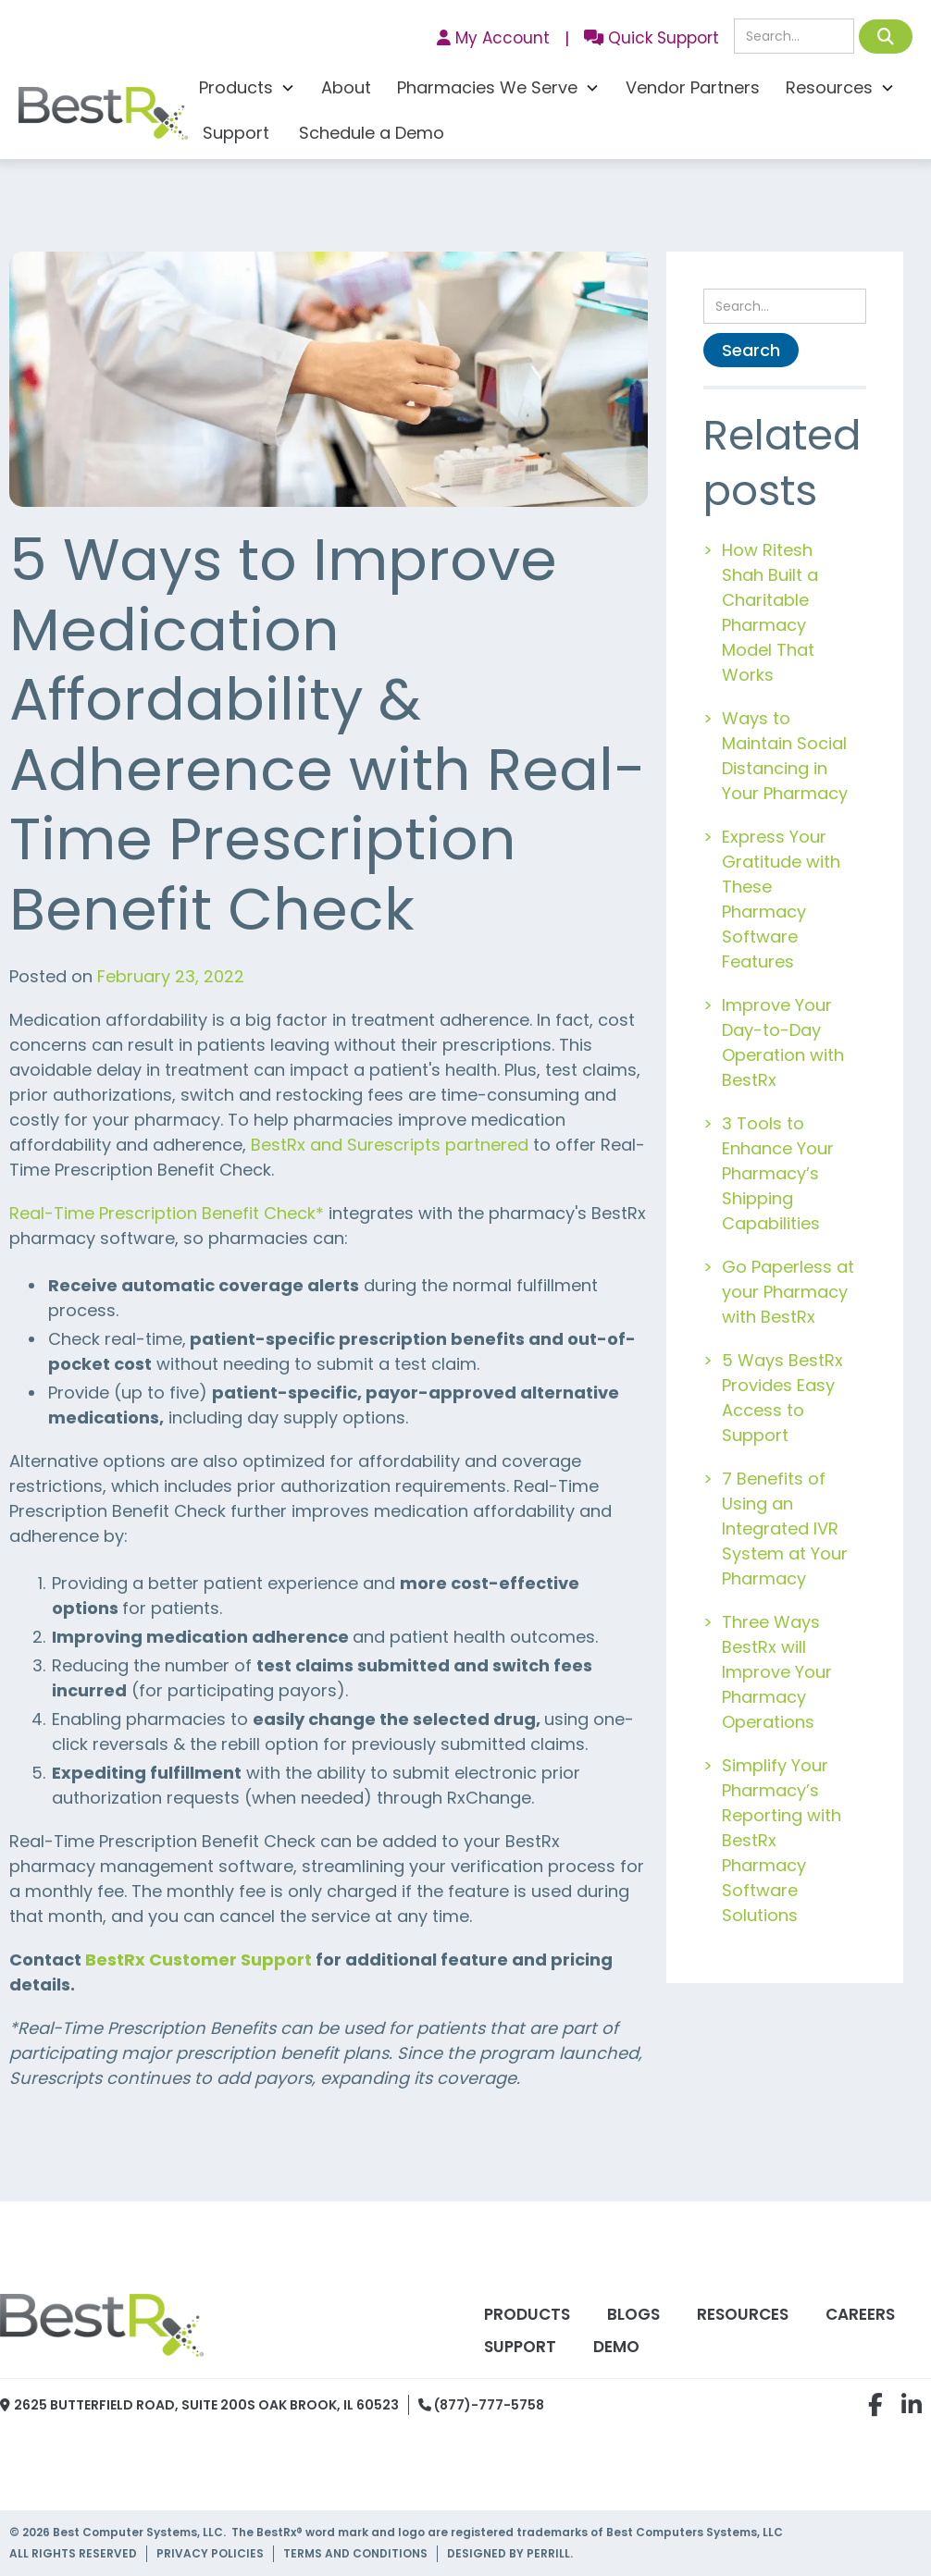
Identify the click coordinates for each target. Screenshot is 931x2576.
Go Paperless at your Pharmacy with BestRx (788, 1291)
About (346, 87)
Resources (742, 2314)
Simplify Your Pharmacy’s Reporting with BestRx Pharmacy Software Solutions (781, 1840)
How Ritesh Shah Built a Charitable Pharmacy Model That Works (770, 612)
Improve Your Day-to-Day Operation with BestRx (783, 1042)
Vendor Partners (693, 87)
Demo (616, 2347)
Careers (860, 2314)
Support (236, 132)
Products (527, 2314)
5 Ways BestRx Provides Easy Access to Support (782, 1398)
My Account (493, 38)
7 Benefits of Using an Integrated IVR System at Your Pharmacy (785, 1528)
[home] (103, 118)
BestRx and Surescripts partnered (389, 1144)
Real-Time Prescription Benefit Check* (166, 1213)
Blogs (633, 2314)
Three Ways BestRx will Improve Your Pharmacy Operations (777, 1671)
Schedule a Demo (371, 132)
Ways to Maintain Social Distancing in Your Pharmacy (785, 756)
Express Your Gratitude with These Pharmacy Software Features (781, 899)
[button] (247, 90)
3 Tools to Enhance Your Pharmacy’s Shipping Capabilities (778, 1173)
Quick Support (651, 38)
